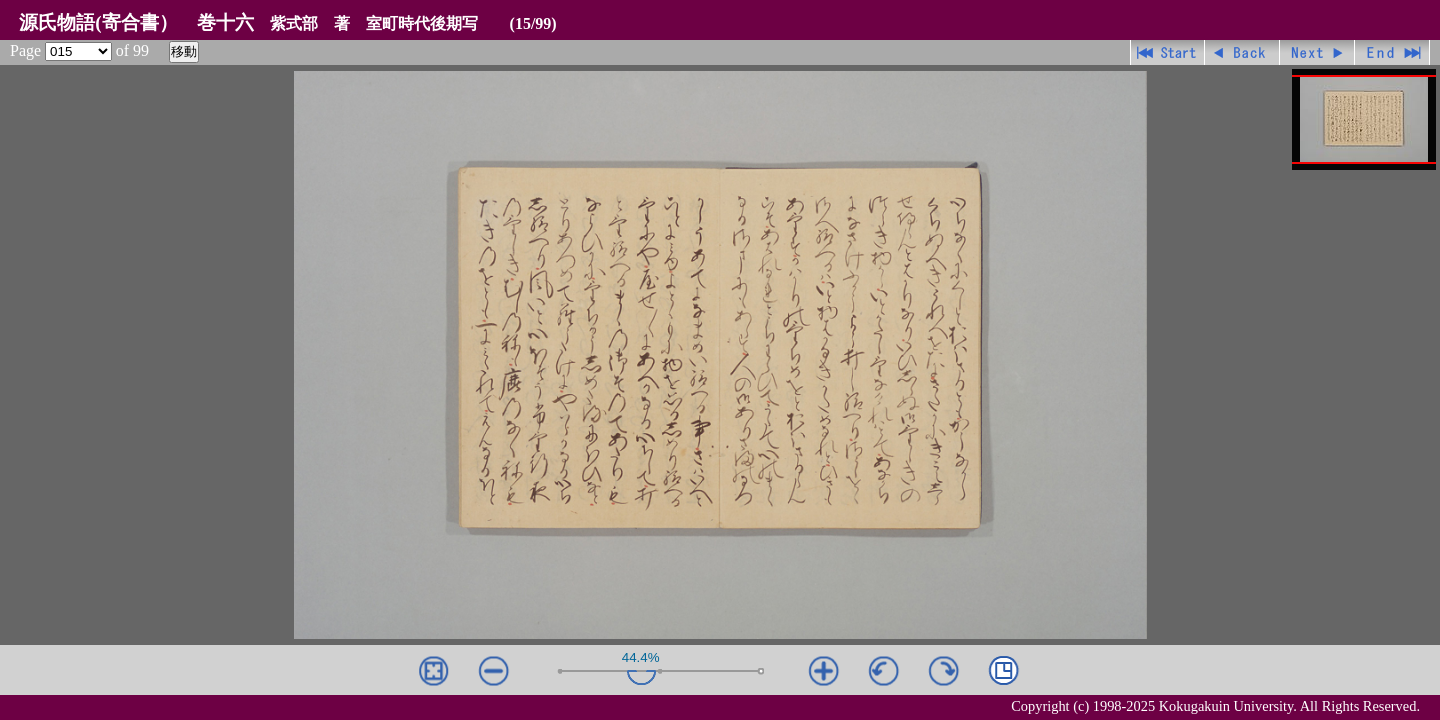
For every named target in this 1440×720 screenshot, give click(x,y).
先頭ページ (1167, 52)
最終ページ (1392, 52)
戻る (1242, 52)
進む (1317, 52)
